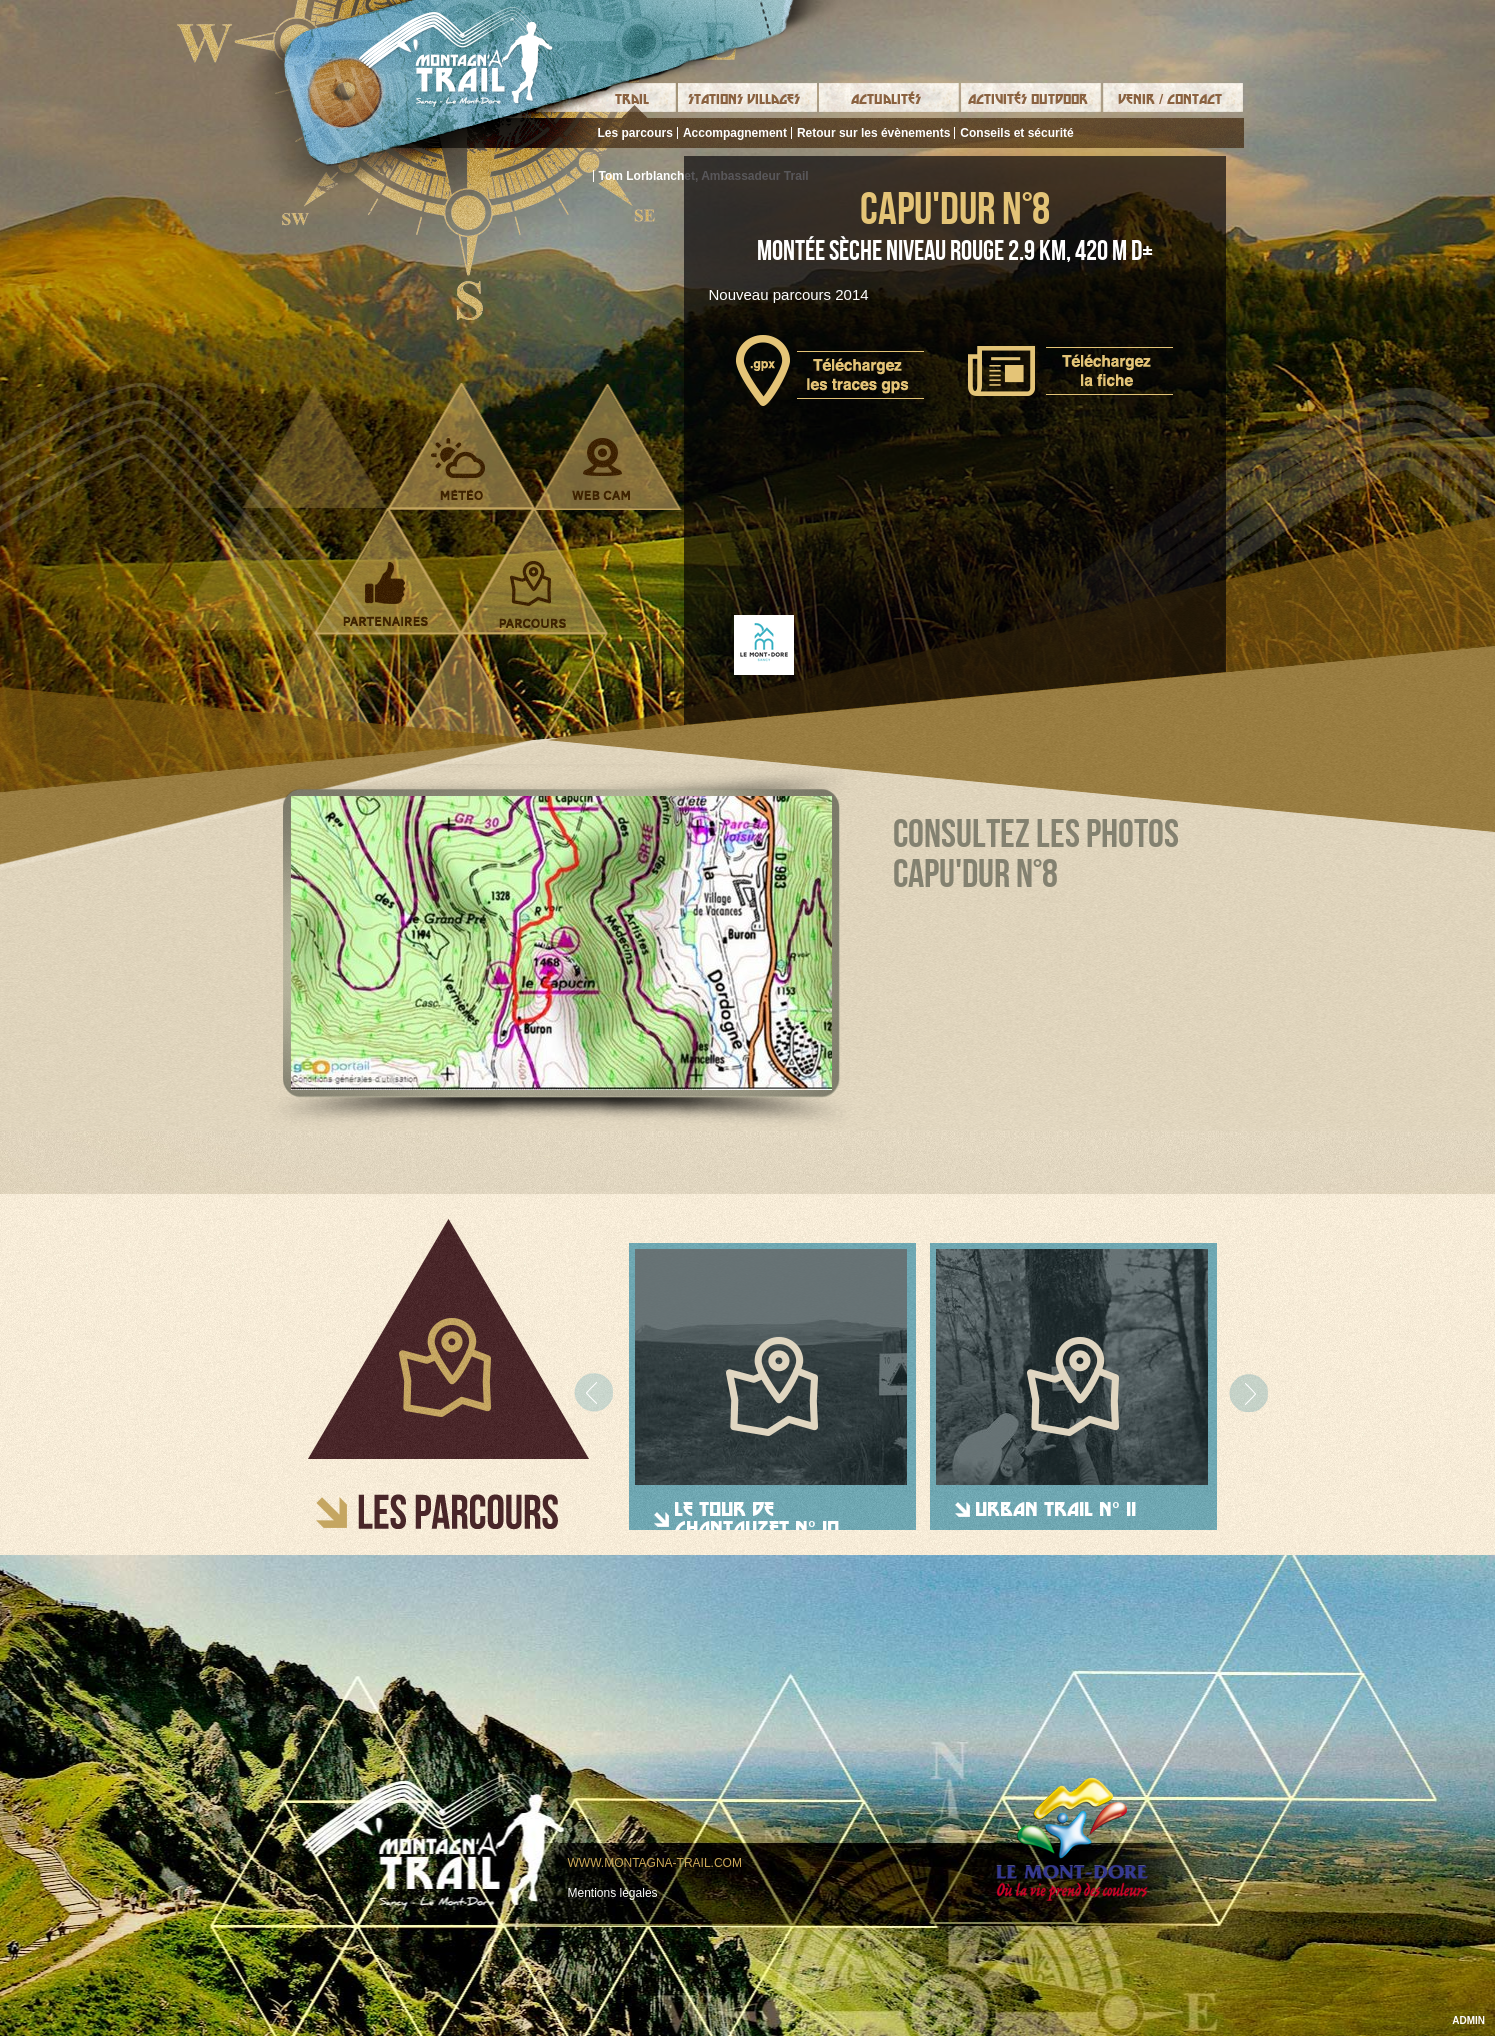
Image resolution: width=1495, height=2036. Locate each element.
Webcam (601, 469)
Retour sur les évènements (873, 133)
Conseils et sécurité (1016, 133)
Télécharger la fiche (1070, 371)
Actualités (886, 99)
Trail (632, 99)
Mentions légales (613, 1893)
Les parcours (635, 133)
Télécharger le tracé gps (830, 370)
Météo (458, 469)
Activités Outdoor (1028, 99)
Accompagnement (735, 133)
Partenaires (385, 594)
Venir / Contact (1170, 99)
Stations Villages (744, 99)
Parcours (532, 594)
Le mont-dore (1072, 1839)
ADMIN (1468, 2021)
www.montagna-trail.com (655, 1863)
